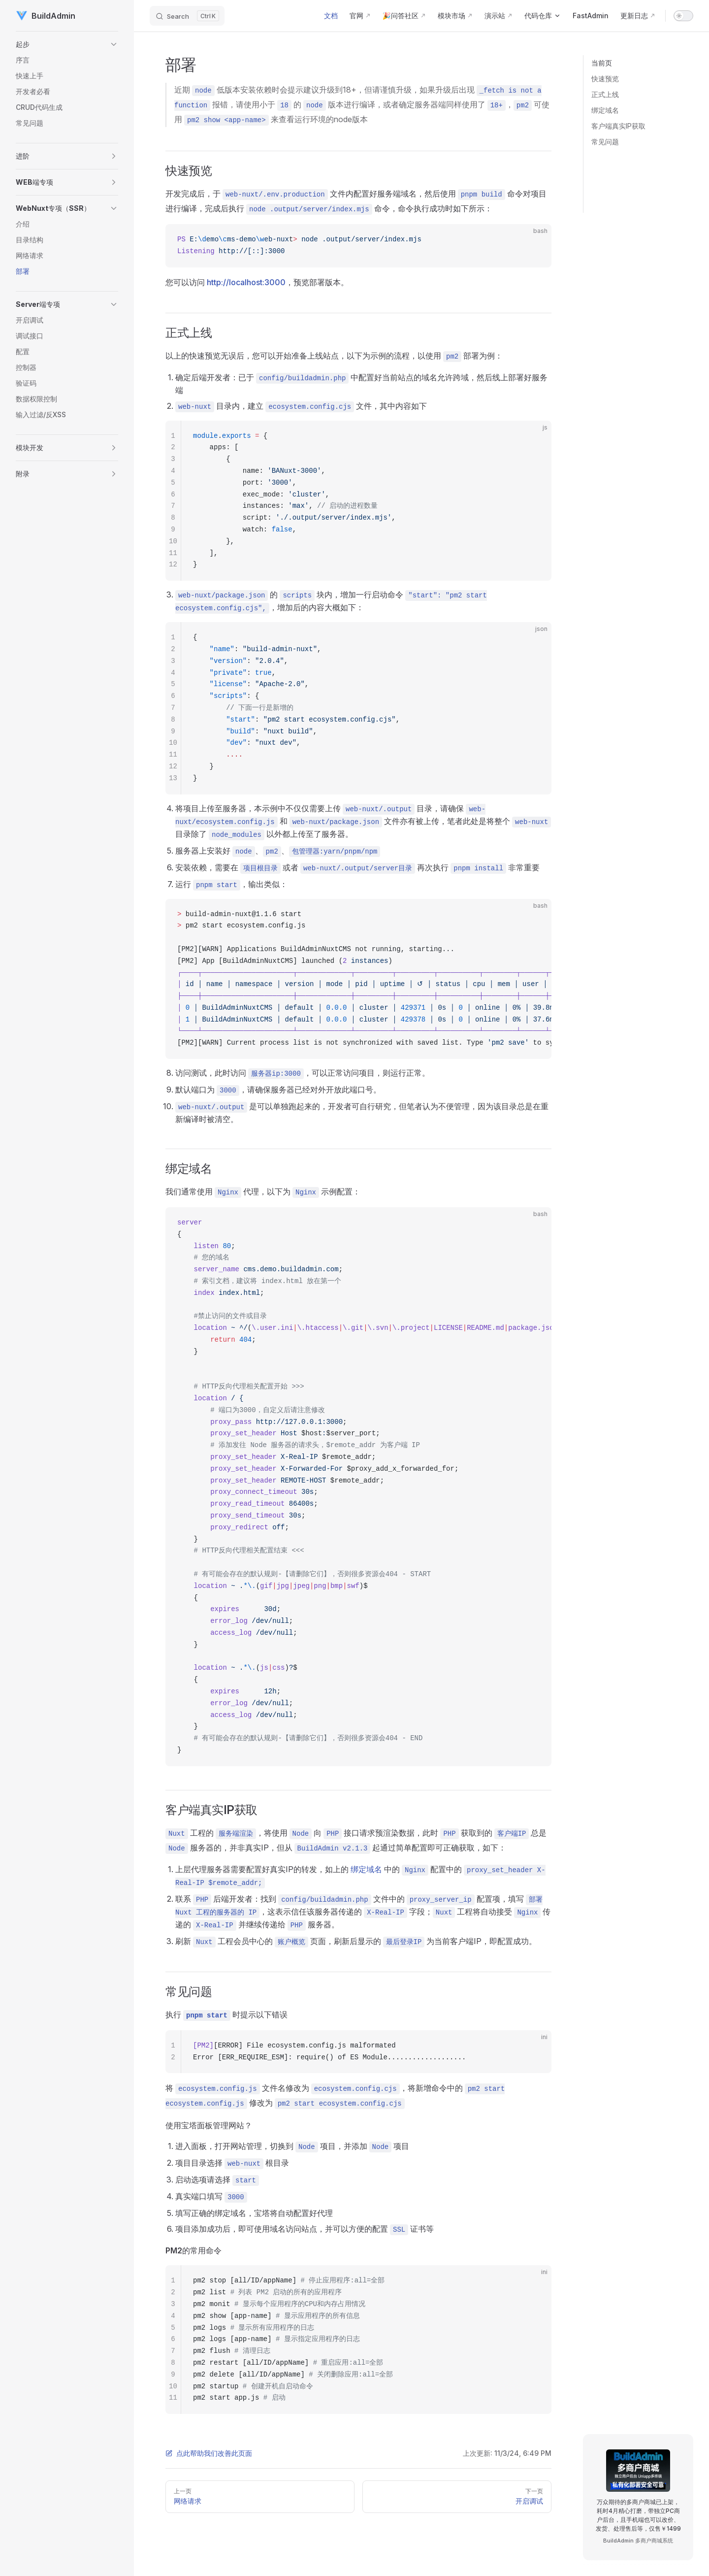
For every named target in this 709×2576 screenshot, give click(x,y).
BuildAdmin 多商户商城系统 (638, 2540)
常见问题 (605, 141)
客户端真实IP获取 (618, 126)
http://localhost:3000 (246, 282)
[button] (67, 44)
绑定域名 (605, 110)
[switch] (683, 15)
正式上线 (605, 94)
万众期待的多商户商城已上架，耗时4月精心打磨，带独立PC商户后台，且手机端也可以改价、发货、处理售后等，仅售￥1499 (638, 2515)
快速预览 (605, 78)
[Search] (187, 16)
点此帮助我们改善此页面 (208, 2453)
